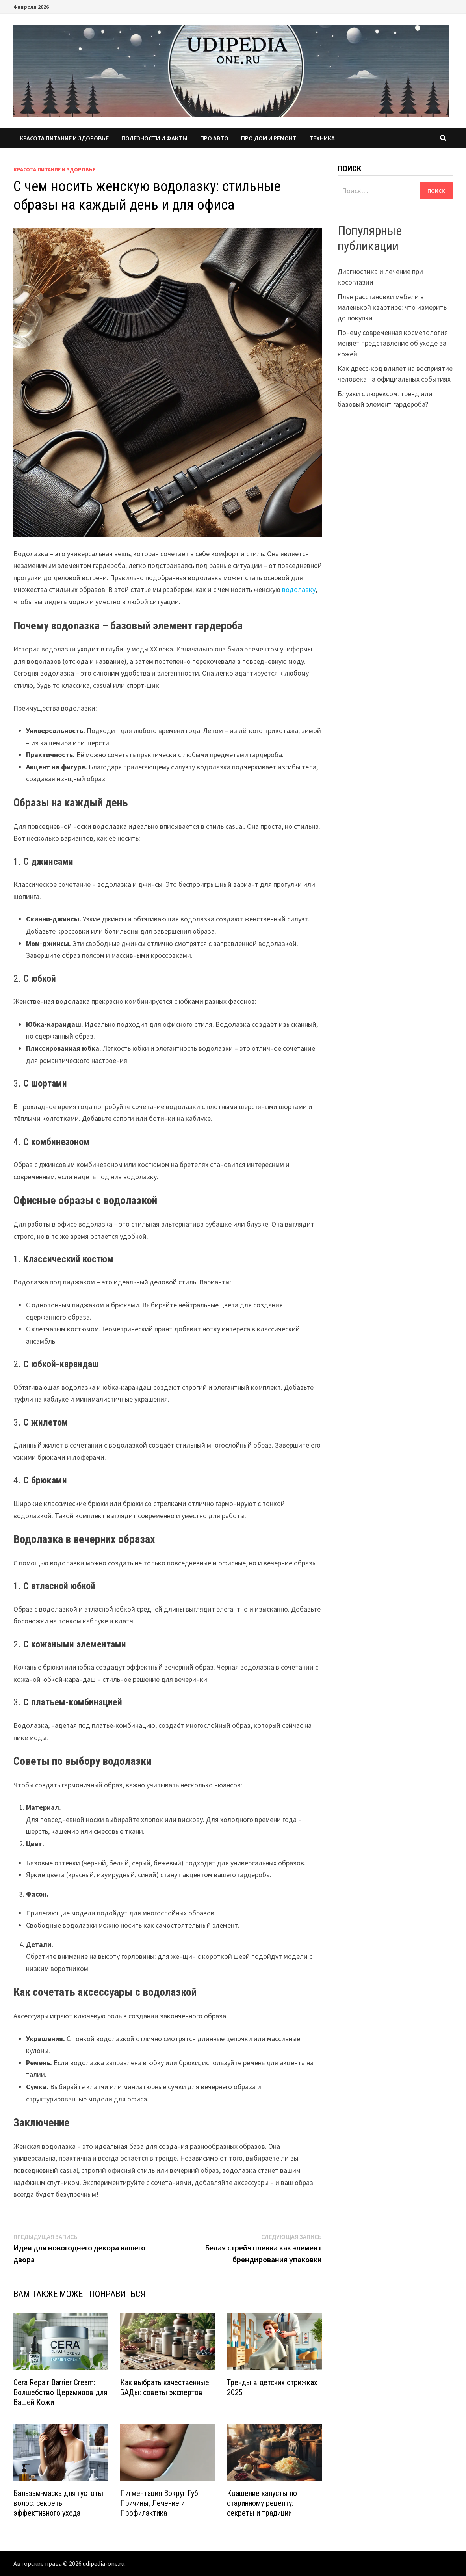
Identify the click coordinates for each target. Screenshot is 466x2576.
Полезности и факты (154, 138)
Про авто (214, 138)
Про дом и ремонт (269, 138)
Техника (322, 138)
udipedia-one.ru (103, 2563)
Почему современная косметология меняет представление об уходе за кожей (393, 343)
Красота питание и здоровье (64, 138)
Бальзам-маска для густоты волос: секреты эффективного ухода (58, 2503)
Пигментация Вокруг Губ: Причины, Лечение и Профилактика (160, 2503)
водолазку (299, 589)
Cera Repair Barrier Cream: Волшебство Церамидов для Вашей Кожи (60, 2392)
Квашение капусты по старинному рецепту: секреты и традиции (262, 2503)
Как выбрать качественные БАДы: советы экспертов (164, 2387)
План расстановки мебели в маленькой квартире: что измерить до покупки (392, 307)
